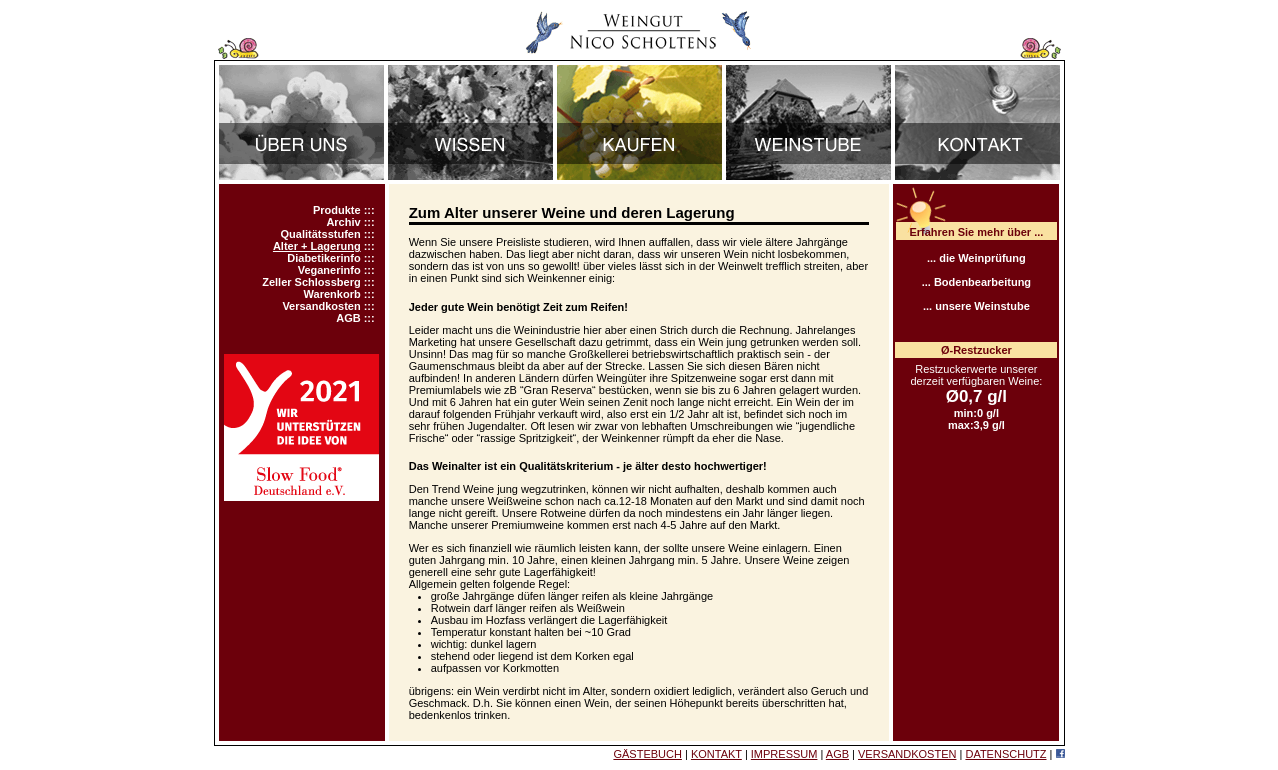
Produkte (337, 210)
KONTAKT (716, 754)
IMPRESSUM (784, 754)
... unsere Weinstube (976, 306)
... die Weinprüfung (976, 258)
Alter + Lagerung (317, 246)
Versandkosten (321, 306)
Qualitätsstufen (321, 234)
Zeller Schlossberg (311, 282)
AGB (348, 318)
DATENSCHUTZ (1005, 754)
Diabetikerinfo (323, 258)
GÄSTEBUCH (647, 754)
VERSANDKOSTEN (907, 754)
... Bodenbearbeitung (976, 282)
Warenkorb (332, 294)
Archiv (343, 222)
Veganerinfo (329, 270)
